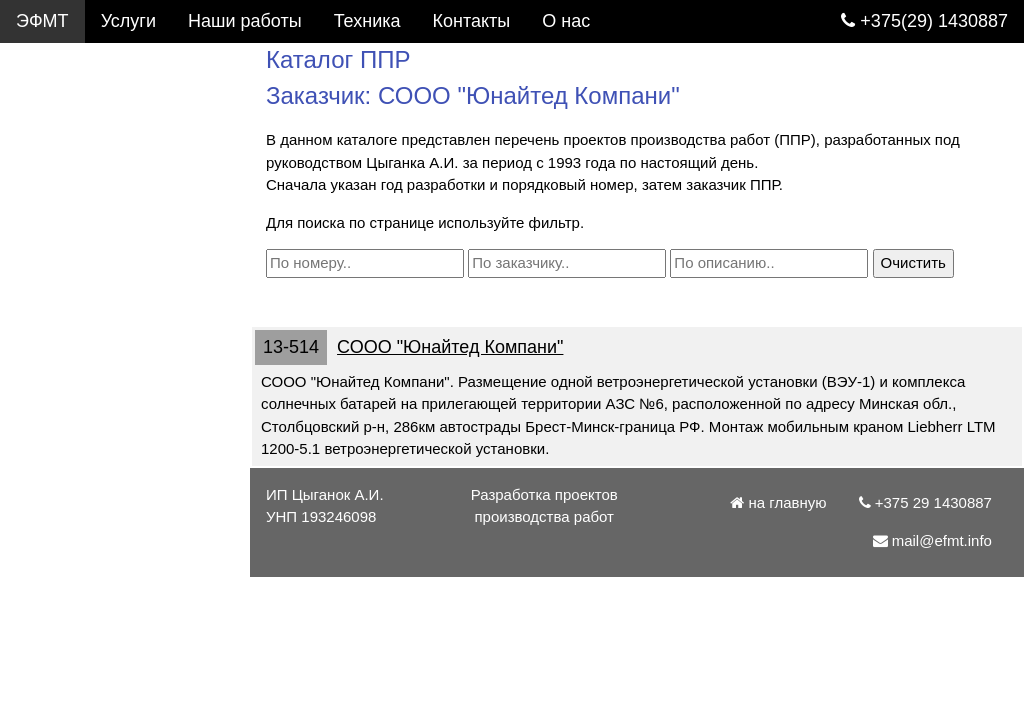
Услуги (128, 21)
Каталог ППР (70, 107)
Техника (367, 21)
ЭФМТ (42, 21)
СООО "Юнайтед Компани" (450, 347)
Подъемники (68, 236)
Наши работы (245, 21)
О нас (40, 365)
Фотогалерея (70, 150)
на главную (778, 502)
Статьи (45, 279)
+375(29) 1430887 (924, 21)
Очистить (913, 262)
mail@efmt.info (87, 451)
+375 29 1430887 (96, 408)
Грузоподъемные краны (114, 193)
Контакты (55, 322)
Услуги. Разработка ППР (126, 64)
